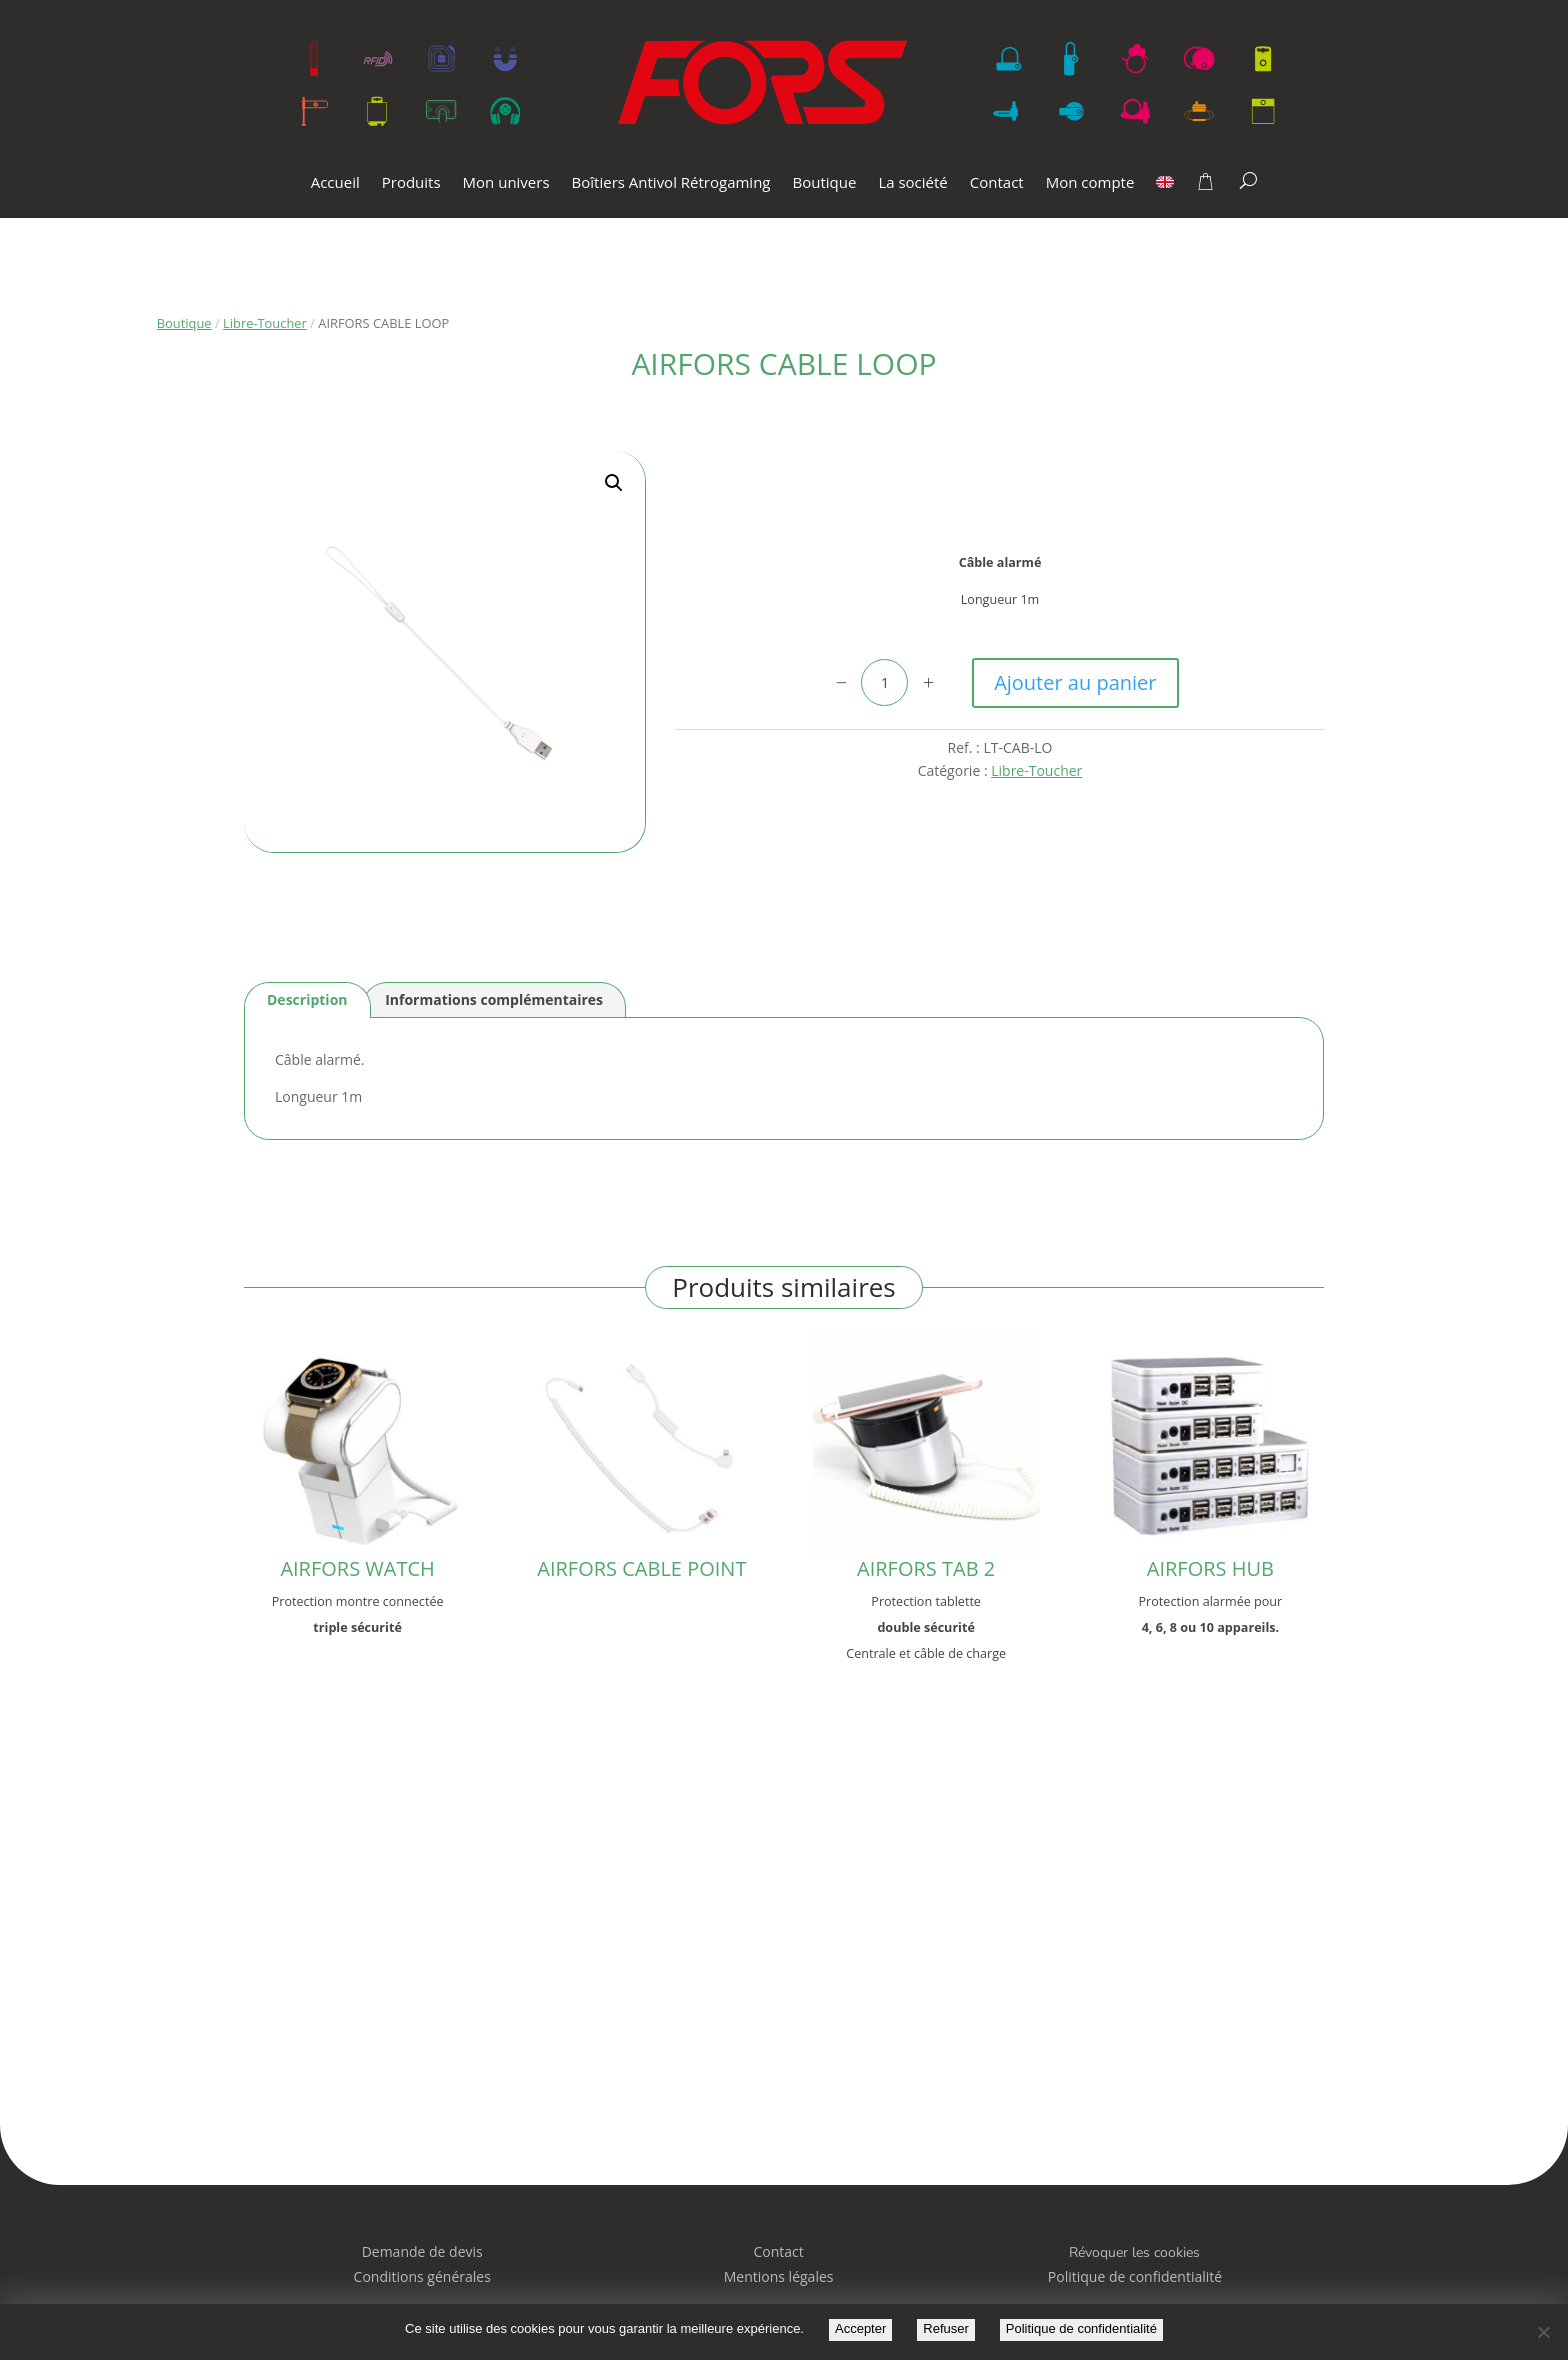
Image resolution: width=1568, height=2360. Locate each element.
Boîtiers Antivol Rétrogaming (671, 183)
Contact (997, 183)
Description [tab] (307, 999)
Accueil (335, 183)
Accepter (860, 2328)
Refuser (946, 2328)
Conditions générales (422, 2276)
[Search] (1248, 180)
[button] (614, 483)
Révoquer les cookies (1134, 2252)
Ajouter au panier (1075, 682)
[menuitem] (1165, 196)
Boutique (825, 183)
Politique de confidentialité (1081, 2328)
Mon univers (506, 183)
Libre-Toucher (265, 323)
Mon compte (1090, 183)
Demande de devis (422, 2251)
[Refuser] (1543, 2332)
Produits (411, 183)
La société (912, 183)
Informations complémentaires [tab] (494, 999)
